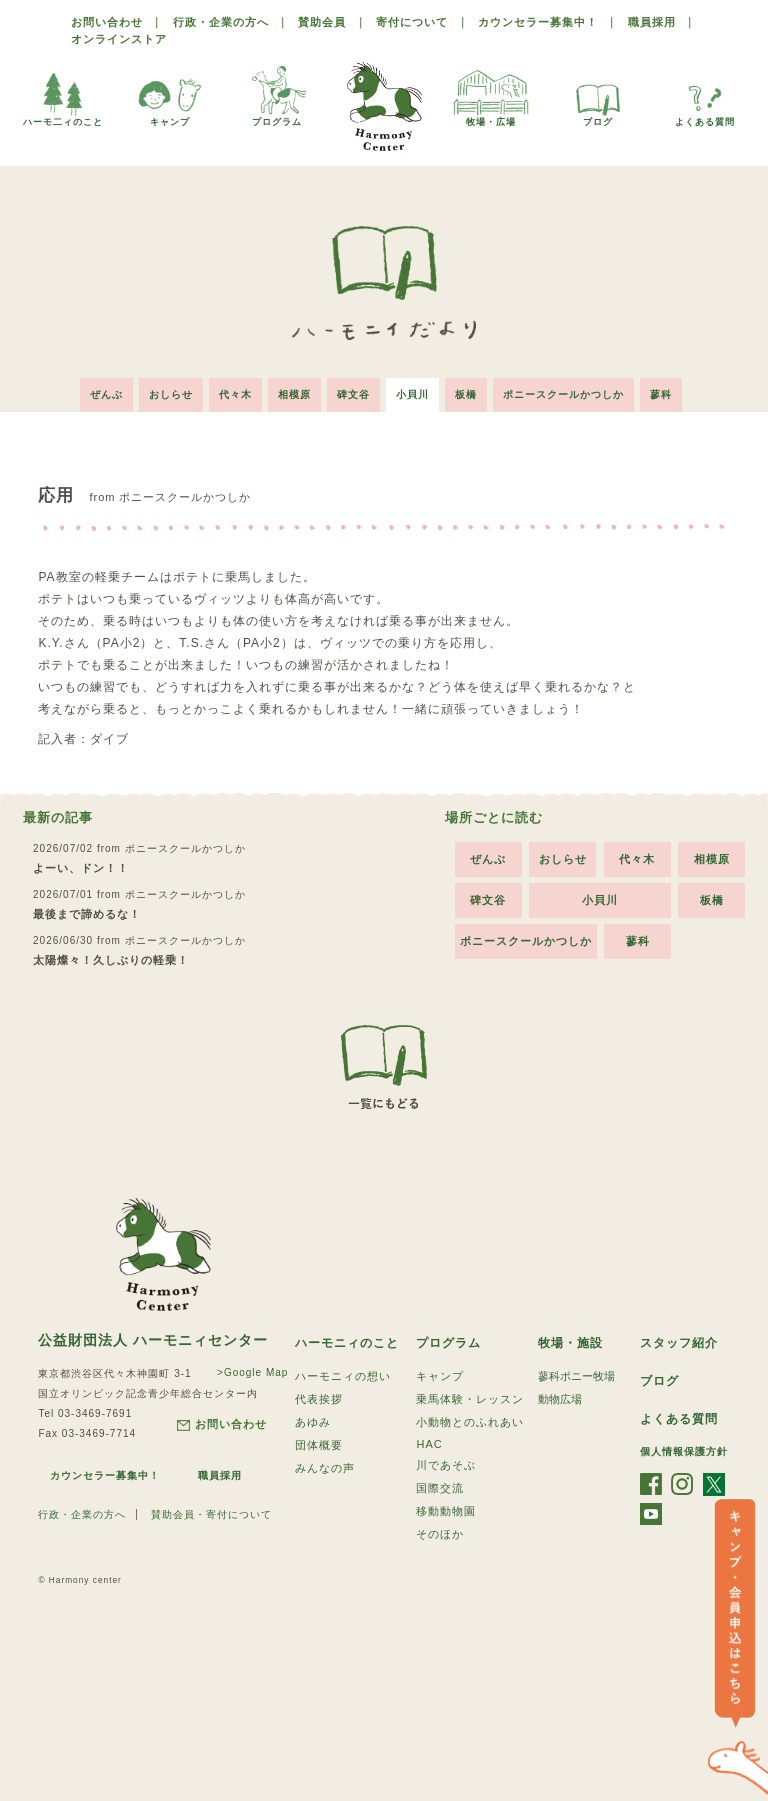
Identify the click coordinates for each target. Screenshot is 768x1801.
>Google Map (252, 1372)
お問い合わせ (107, 22)
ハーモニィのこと (347, 1343)
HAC (429, 1444)
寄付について (412, 22)
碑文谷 (353, 394)
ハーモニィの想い (343, 1376)
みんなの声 (325, 1468)
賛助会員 (322, 22)
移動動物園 (446, 1511)
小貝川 (412, 394)
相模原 (294, 394)
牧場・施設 (570, 1343)
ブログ (598, 94)
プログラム (277, 94)
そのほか (440, 1534)
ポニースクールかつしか (563, 394)
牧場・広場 (491, 94)
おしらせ (171, 394)
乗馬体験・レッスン (470, 1399)
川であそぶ (446, 1465)
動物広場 (560, 1399)
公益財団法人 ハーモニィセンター (153, 1340)
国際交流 (440, 1488)
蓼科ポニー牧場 (576, 1376)
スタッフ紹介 (679, 1343)
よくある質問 (705, 94)
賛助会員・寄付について (211, 1514)
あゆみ (313, 1422)
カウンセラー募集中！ (538, 22)
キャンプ (170, 94)
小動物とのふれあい (470, 1422)
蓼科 (661, 394)
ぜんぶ (106, 394)
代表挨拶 (319, 1399)
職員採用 (652, 22)
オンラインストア (119, 39)
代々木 (235, 394)
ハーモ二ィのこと (63, 94)
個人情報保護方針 (684, 1451)
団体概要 (319, 1445)
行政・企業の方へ (221, 22)
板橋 (466, 394)
